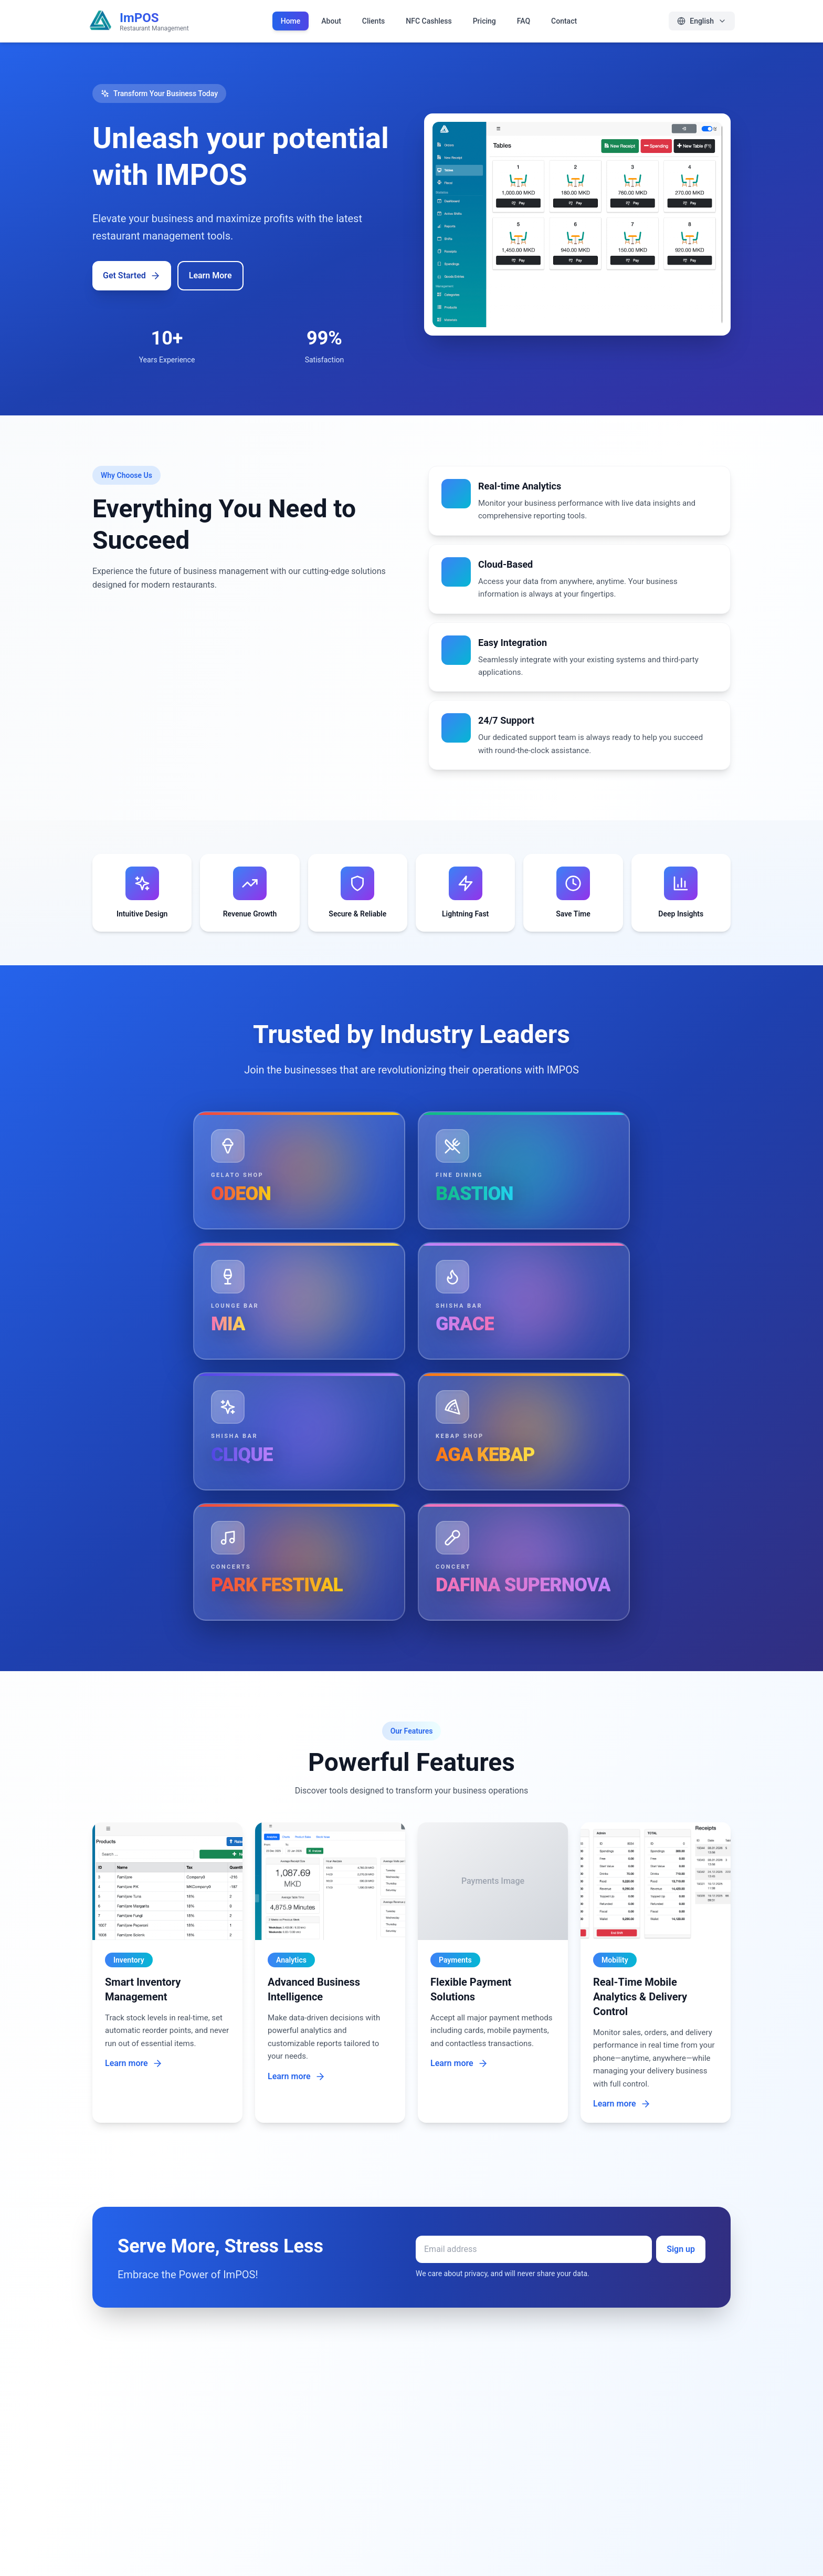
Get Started (132, 275)
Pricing (484, 21)
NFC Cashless (428, 21)
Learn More (210, 275)
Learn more (134, 2063)
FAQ (523, 21)
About (331, 21)
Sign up (681, 2249)
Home (291, 21)
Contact (564, 21)
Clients (373, 21)
